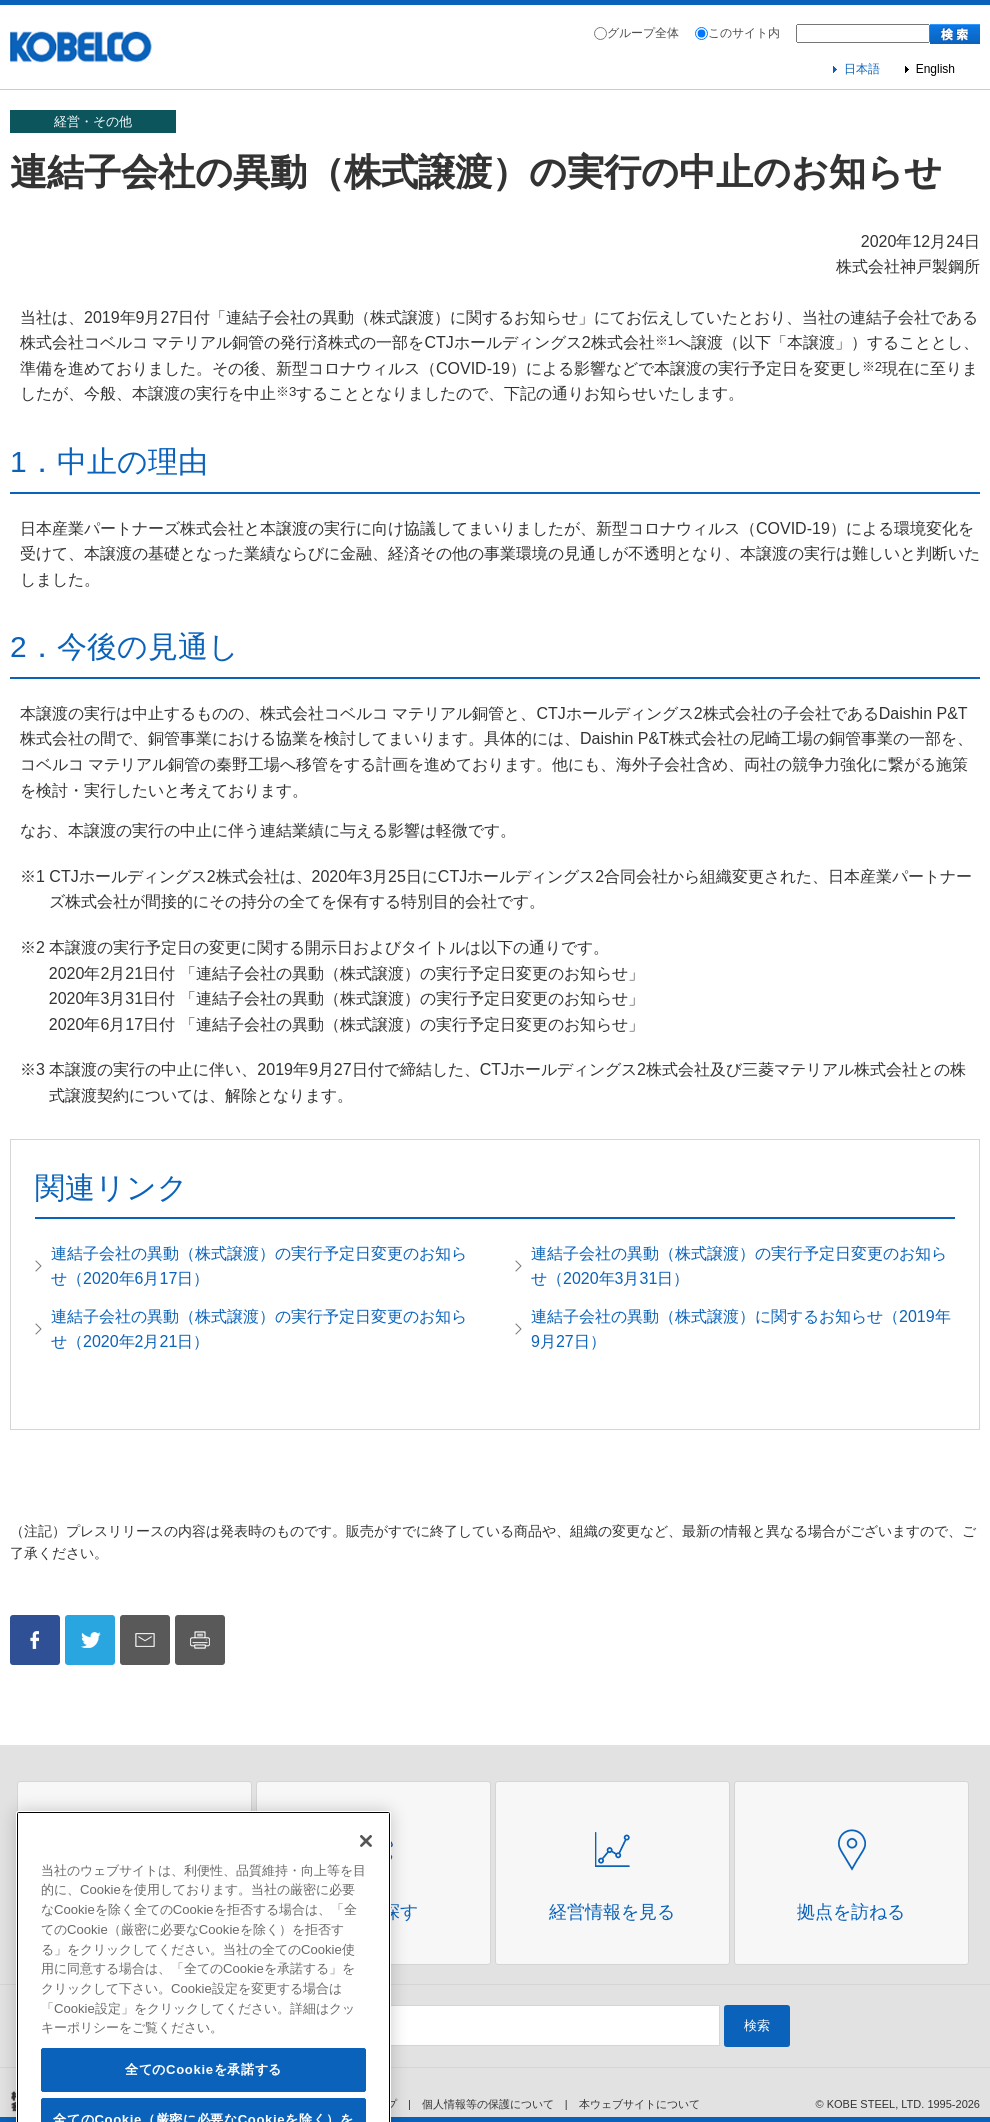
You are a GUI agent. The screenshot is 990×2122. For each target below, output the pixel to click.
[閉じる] (366, 1875)
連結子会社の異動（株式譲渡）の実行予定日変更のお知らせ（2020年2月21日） (259, 1329)
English (935, 69)
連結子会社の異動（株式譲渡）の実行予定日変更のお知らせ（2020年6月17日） (259, 1266)
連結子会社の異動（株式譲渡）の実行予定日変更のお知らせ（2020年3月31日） (739, 1266)
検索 (757, 2025)
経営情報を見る (612, 1912)
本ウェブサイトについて (639, 2104)
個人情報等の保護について (488, 2104)
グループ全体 (643, 33)
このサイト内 (744, 33)
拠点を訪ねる (851, 1912)
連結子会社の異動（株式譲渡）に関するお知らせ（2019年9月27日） (741, 1329)
